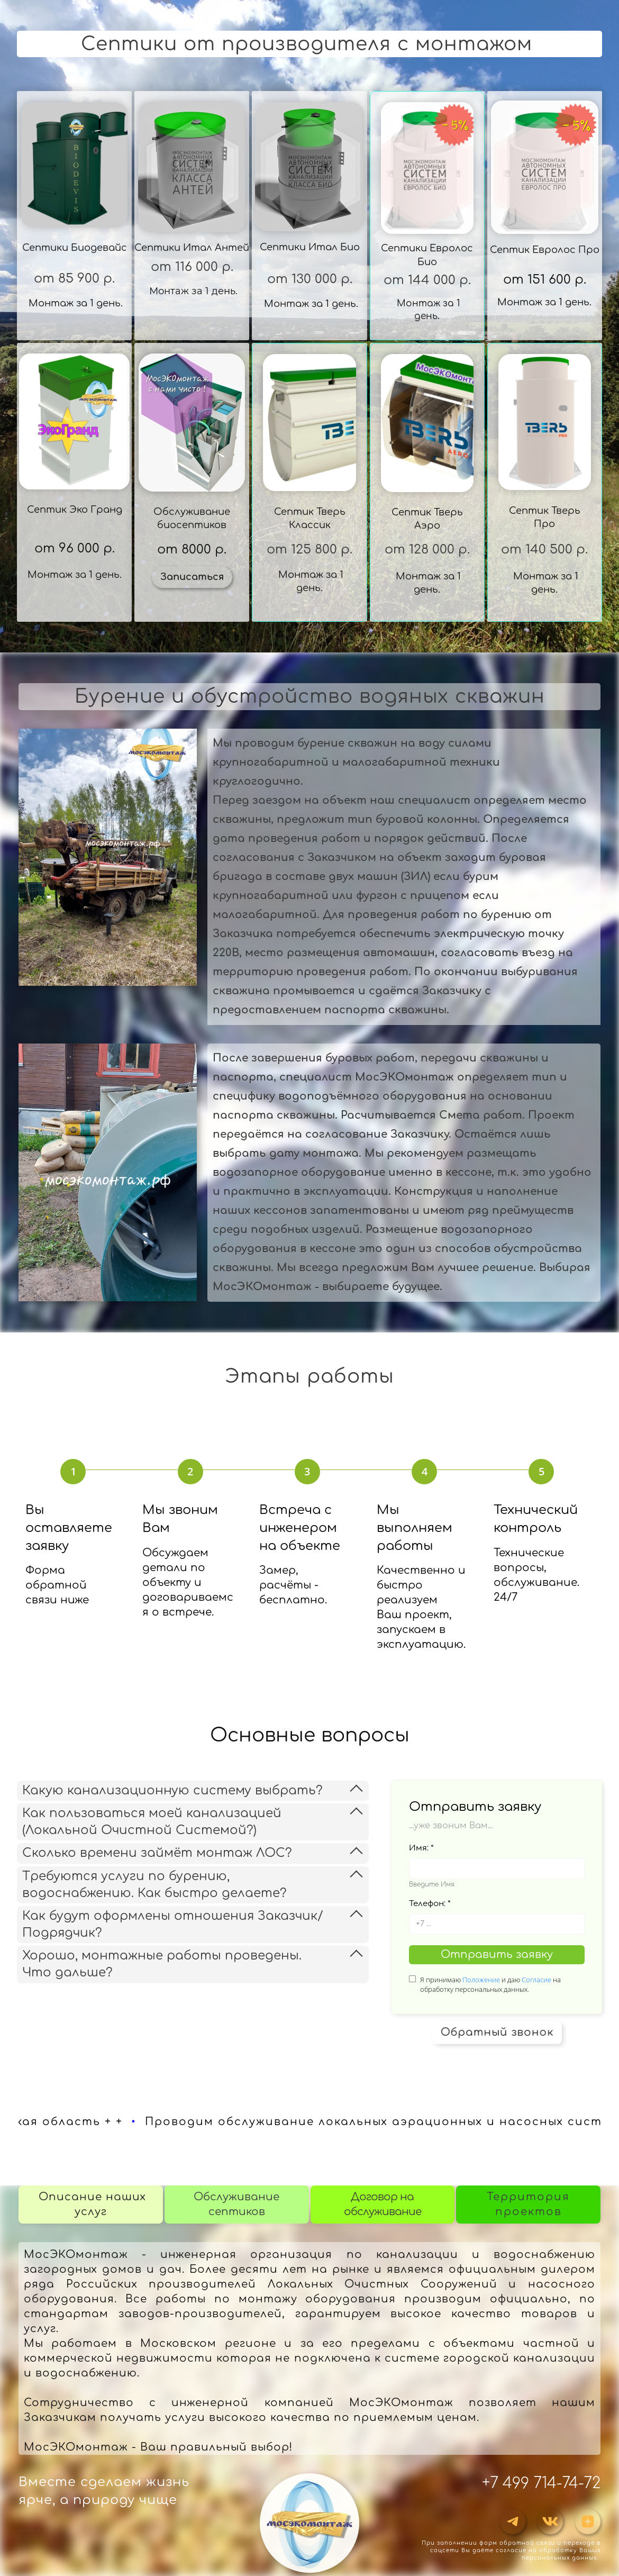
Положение (481, 1979)
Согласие (536, 1979)
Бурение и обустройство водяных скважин (310, 696)
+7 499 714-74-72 (541, 2483)
